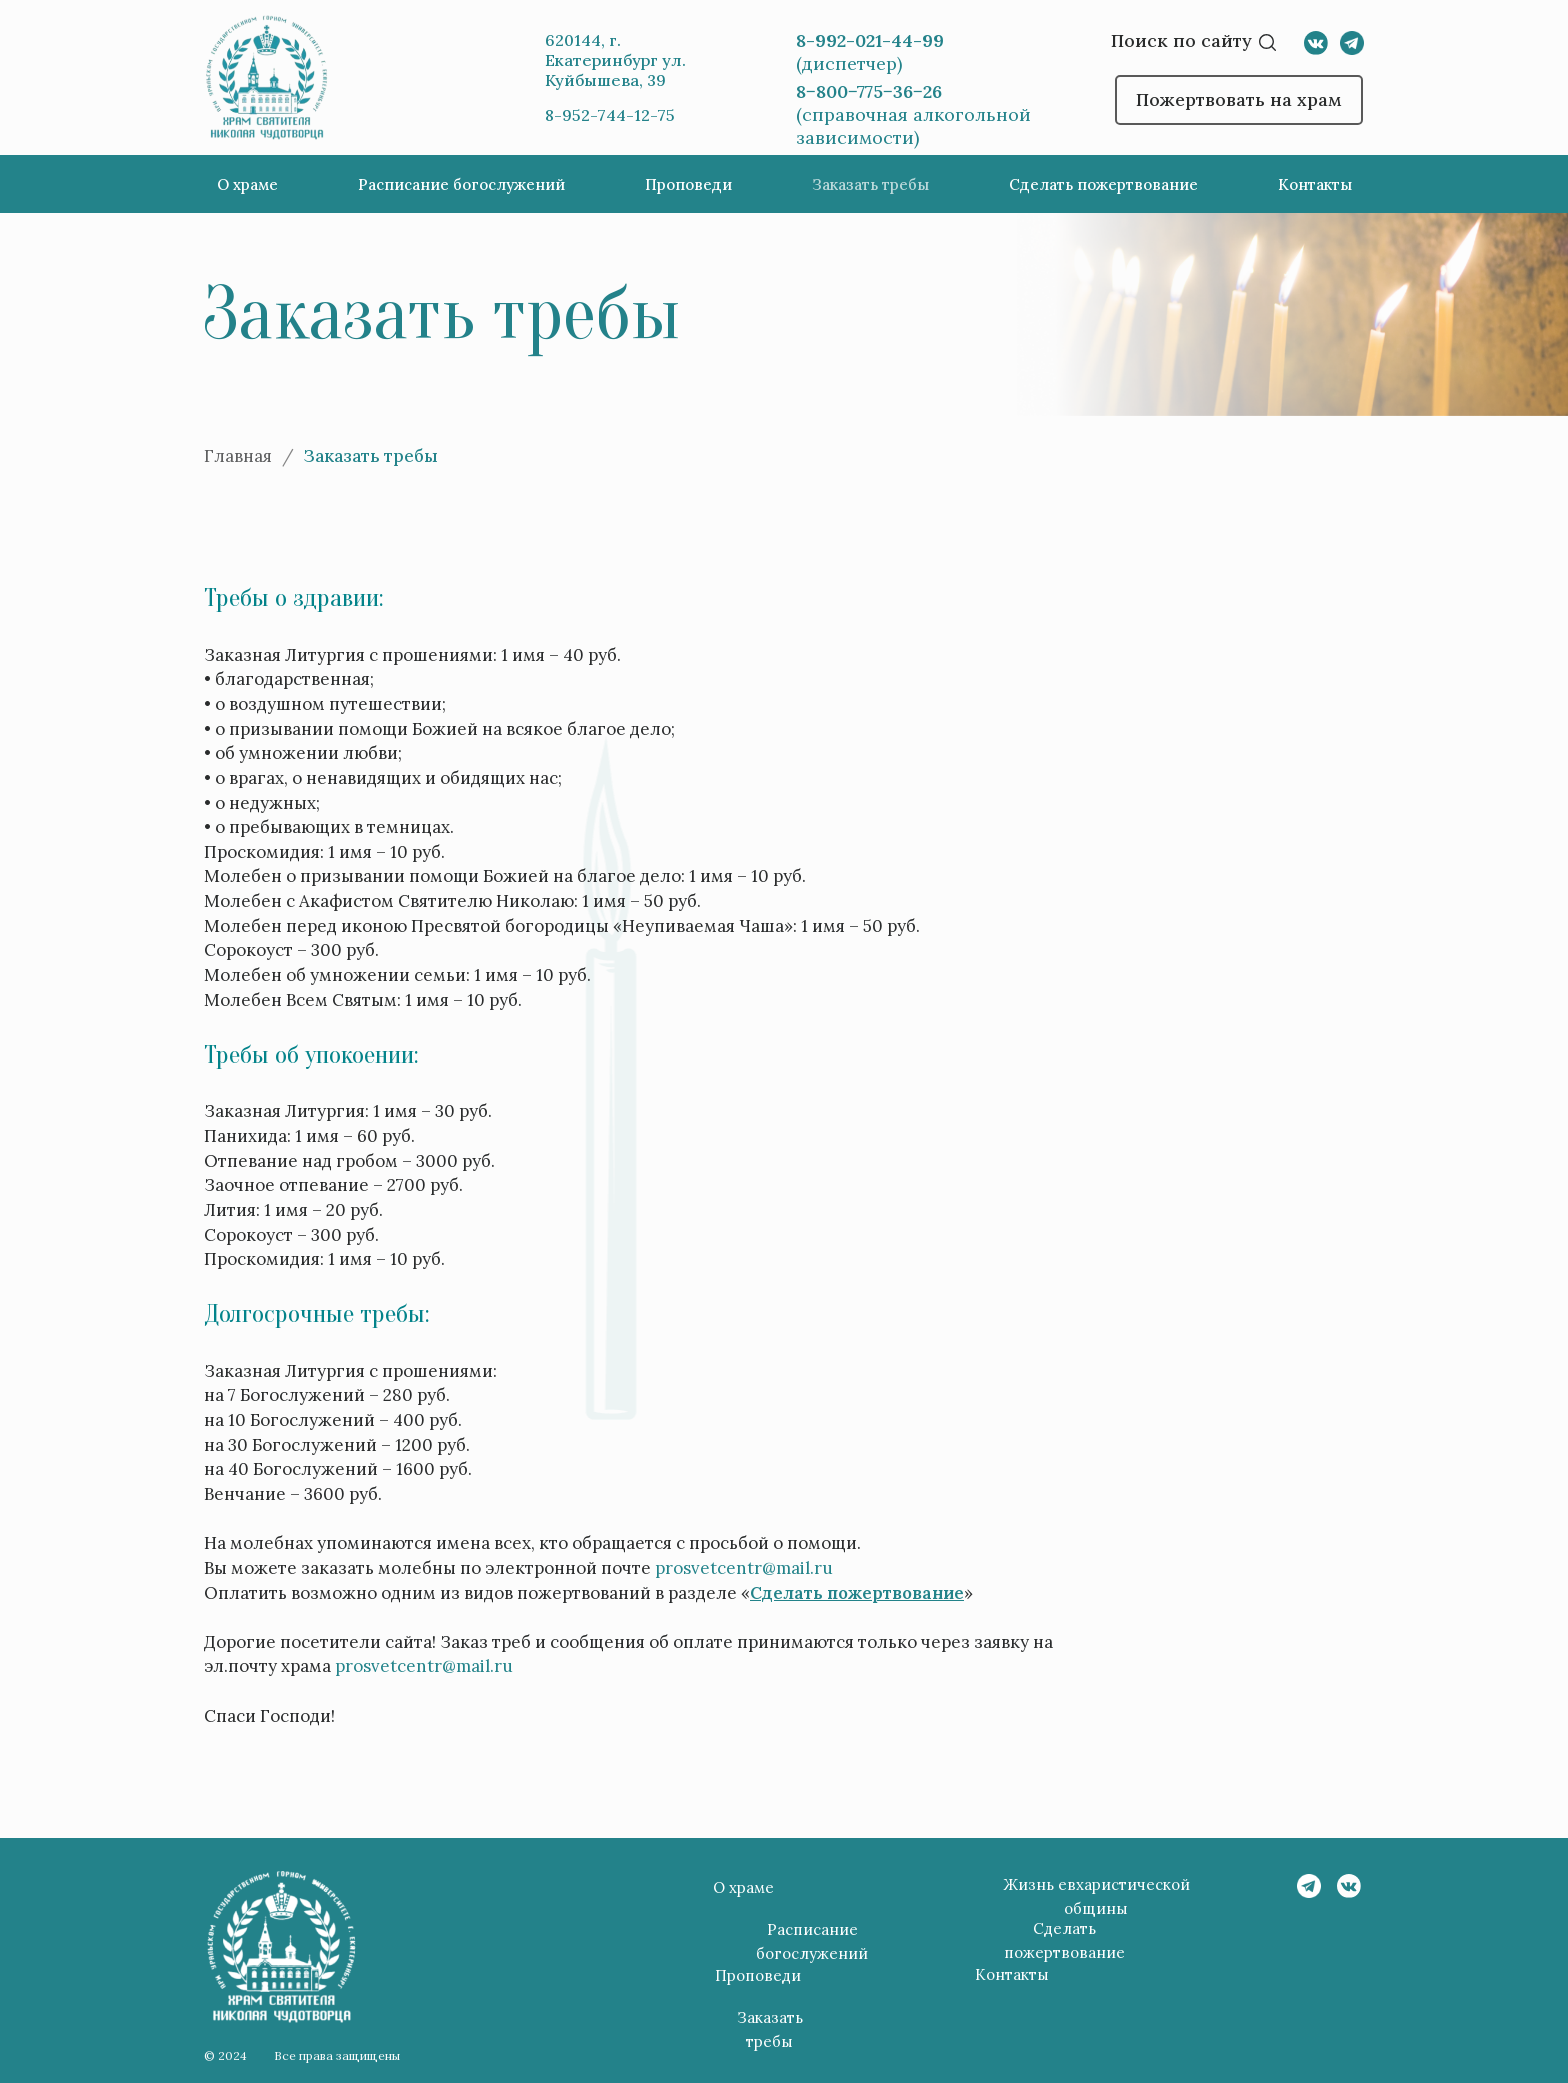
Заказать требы (870, 184)
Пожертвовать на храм (1239, 99)
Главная (238, 456)
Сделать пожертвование (1103, 184)
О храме (247, 184)
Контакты (1315, 184)
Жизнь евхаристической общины (1096, 1896)
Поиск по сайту (1181, 40)
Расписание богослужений (461, 184)
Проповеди (688, 184)
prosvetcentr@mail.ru (744, 1568)
